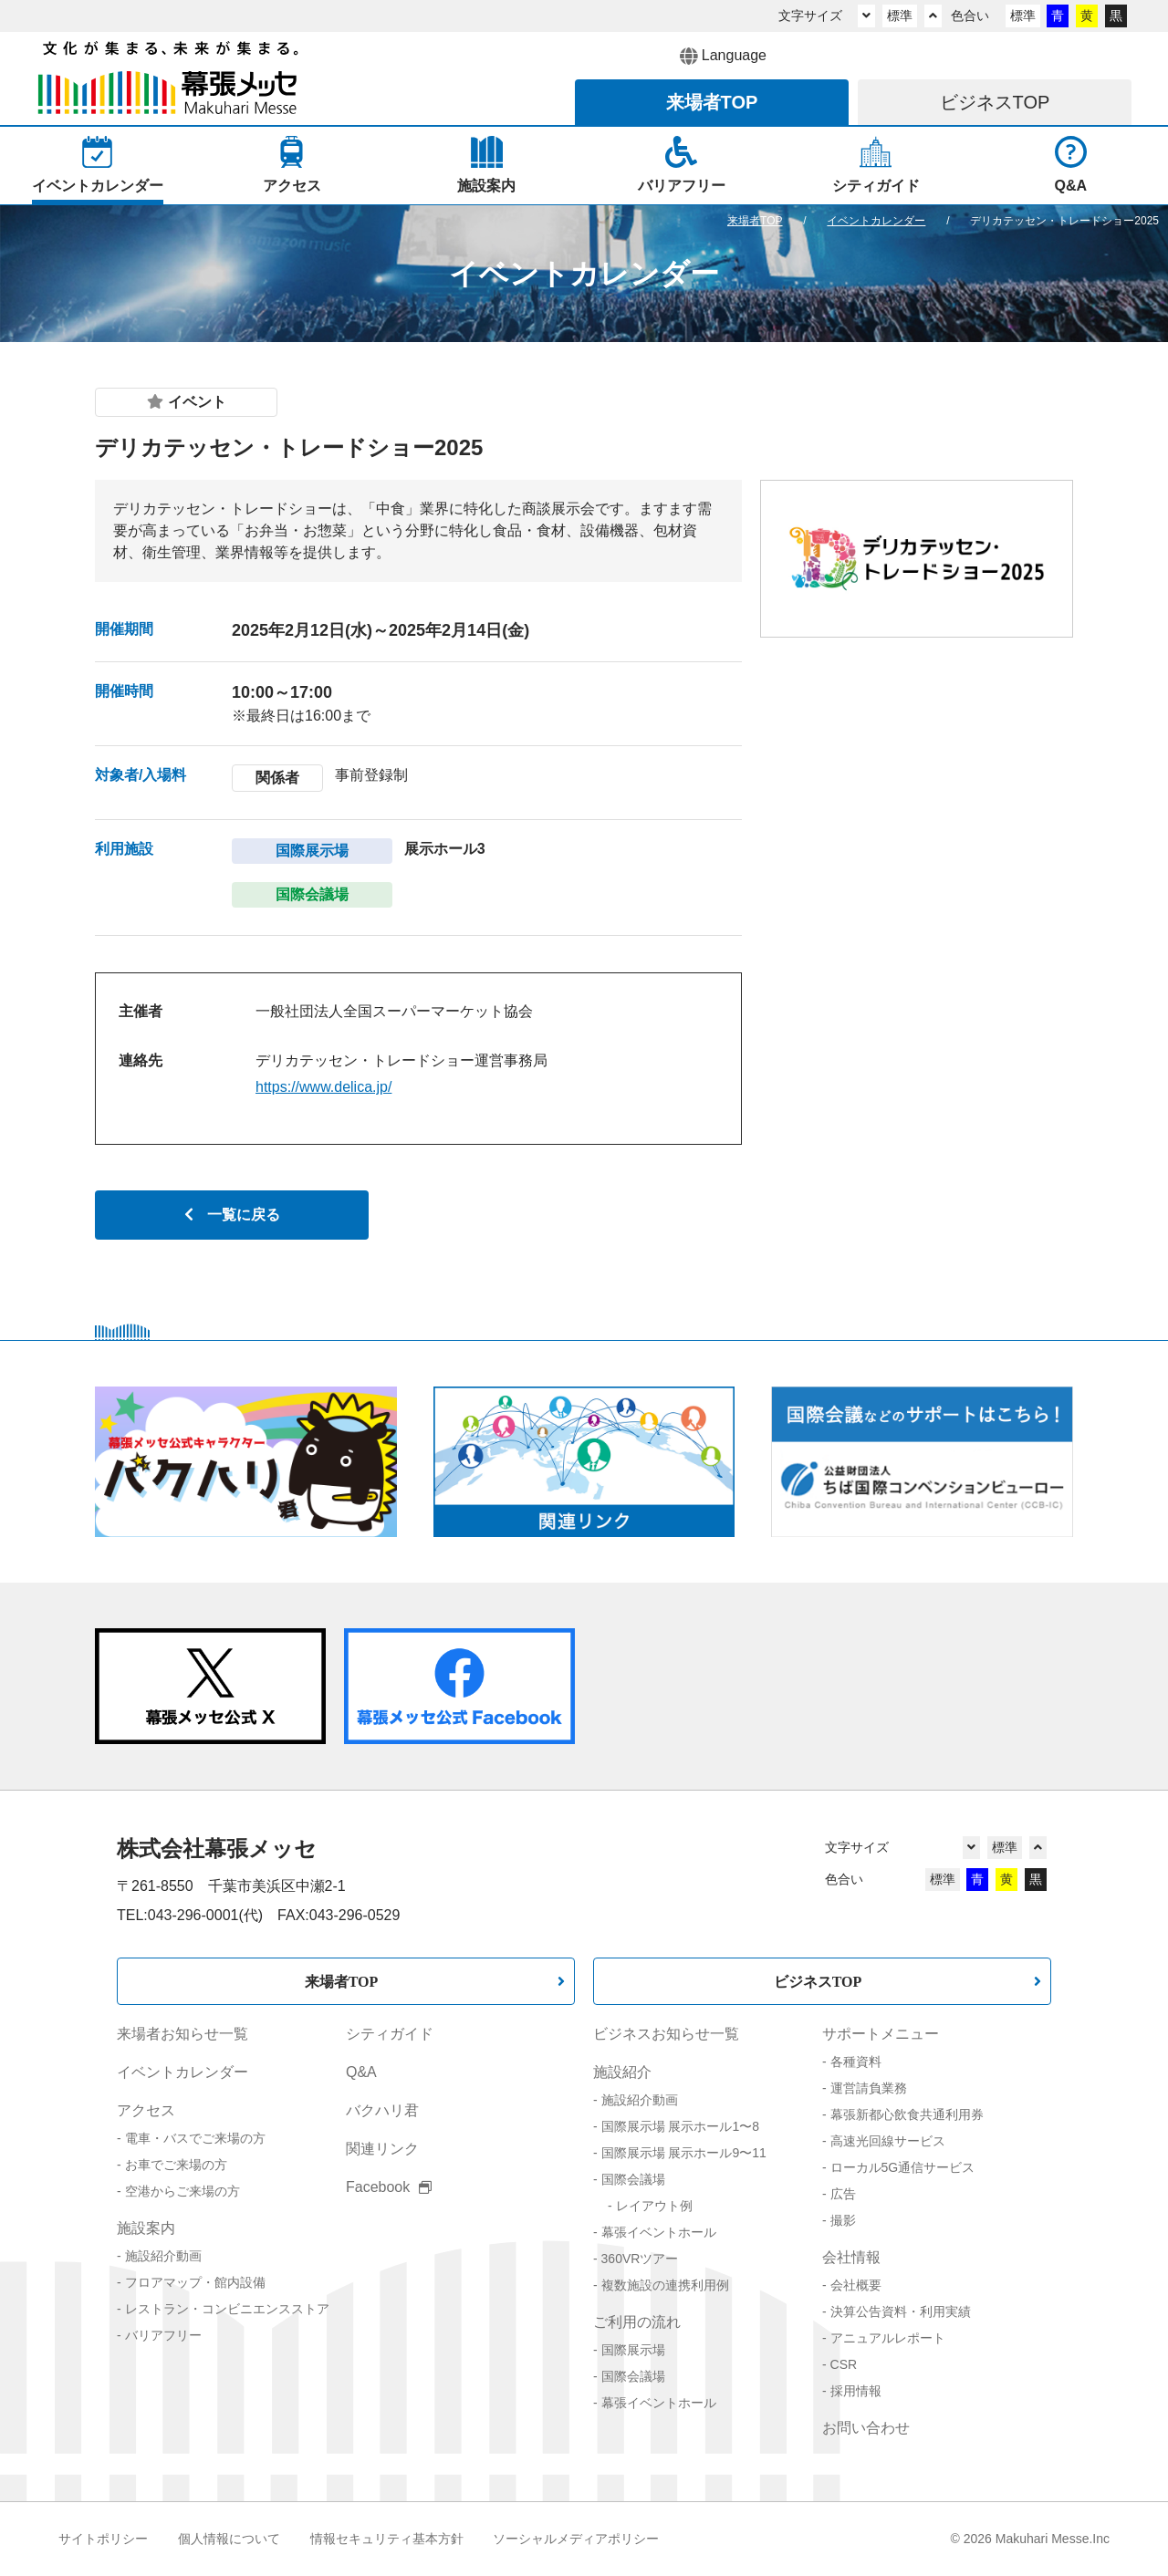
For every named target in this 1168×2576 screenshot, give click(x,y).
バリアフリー (163, 2335)
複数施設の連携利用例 (665, 2285)
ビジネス (995, 102)
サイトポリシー (103, 2538)
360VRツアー (640, 2258)
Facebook (389, 2187)
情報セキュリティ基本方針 (387, 2538)
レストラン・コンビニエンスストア (227, 2308)
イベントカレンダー (182, 2072)
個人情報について (229, 2538)
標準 (899, 15)
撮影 (843, 2220)
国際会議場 (633, 2179)
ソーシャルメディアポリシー (576, 2538)
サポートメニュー (880, 2033)
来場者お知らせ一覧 (182, 2033)
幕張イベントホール (658, 2232)
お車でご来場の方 (176, 2164)
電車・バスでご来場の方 (195, 2138)
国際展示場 (633, 2349)
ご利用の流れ (637, 2322)
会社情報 (851, 2257)
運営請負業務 (868, 2088)
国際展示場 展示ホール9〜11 (683, 2152)
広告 (843, 2193)
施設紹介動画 (163, 2256)
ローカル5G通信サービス (902, 2167)
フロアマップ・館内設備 (195, 2282)
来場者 (712, 102)
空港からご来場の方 (182, 2191)
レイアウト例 (654, 2205)
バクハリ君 (382, 2110)
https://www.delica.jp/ (323, 1087)
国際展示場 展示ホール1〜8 (680, 2126)
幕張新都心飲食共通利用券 (907, 2114)
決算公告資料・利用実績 (900, 2311)
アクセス (146, 2110)
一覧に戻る (232, 1214)
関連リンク (382, 2148)
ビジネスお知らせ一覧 (666, 2033)
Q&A (361, 2072)
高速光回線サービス (887, 2141)
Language (723, 56)
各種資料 (855, 2061)
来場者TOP (342, 1981)
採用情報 (855, 2391)
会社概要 (855, 2285)
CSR (844, 2364)
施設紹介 (622, 2072)
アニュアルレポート (887, 2338)
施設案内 (146, 2228)
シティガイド (389, 2033)
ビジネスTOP (818, 1981)
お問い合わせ (866, 2428)
